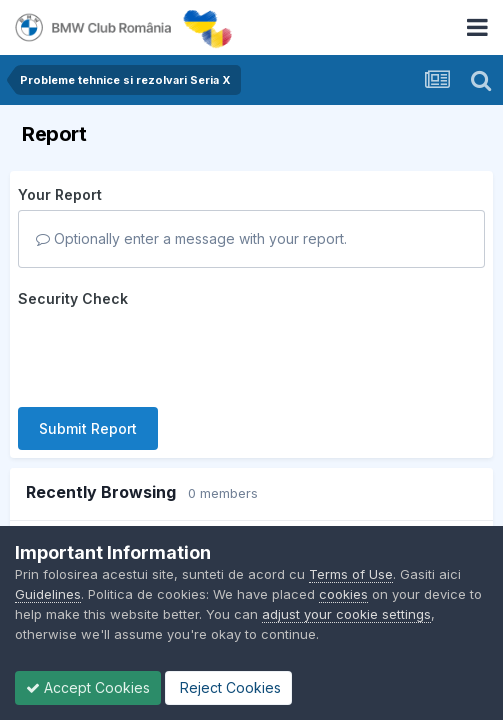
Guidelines (48, 594)
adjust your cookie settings (346, 614)
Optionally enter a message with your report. (191, 238)
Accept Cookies (88, 687)
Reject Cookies (228, 687)
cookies (343, 594)
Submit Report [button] (88, 350)
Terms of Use (351, 574)
